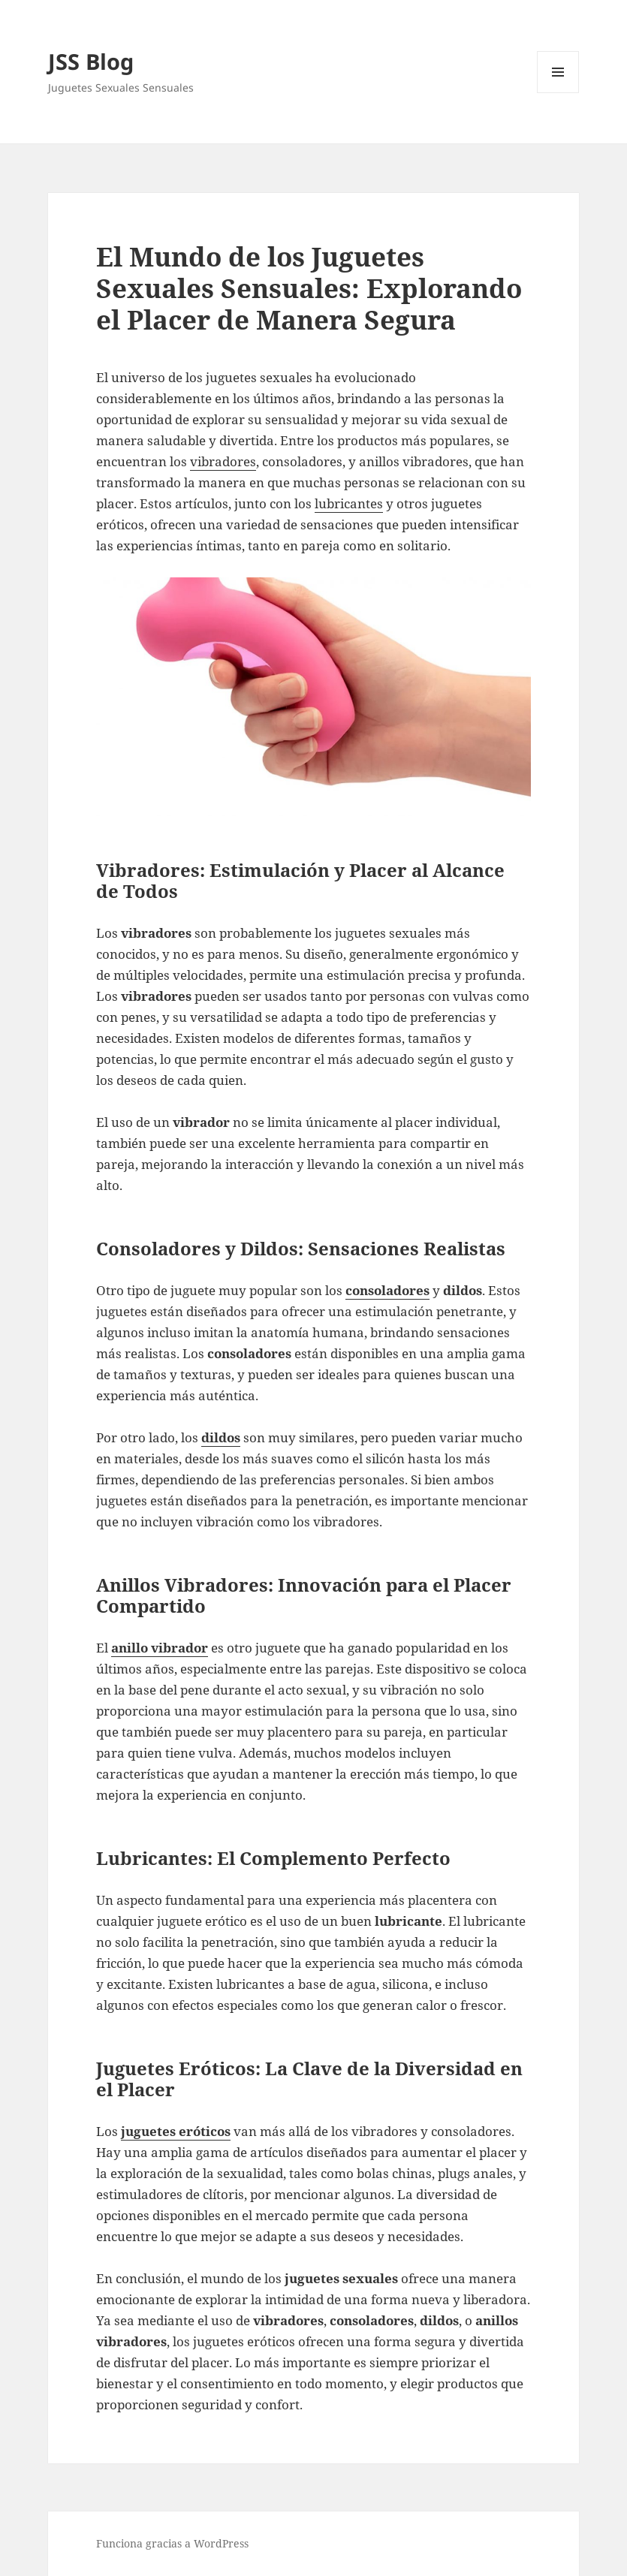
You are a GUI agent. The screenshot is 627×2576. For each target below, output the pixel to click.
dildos (220, 1437)
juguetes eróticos (176, 2131)
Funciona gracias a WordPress (172, 2543)
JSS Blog (91, 61)
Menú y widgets (558, 92)
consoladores (387, 1290)
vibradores (223, 461)
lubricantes (349, 503)
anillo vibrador (159, 1647)
